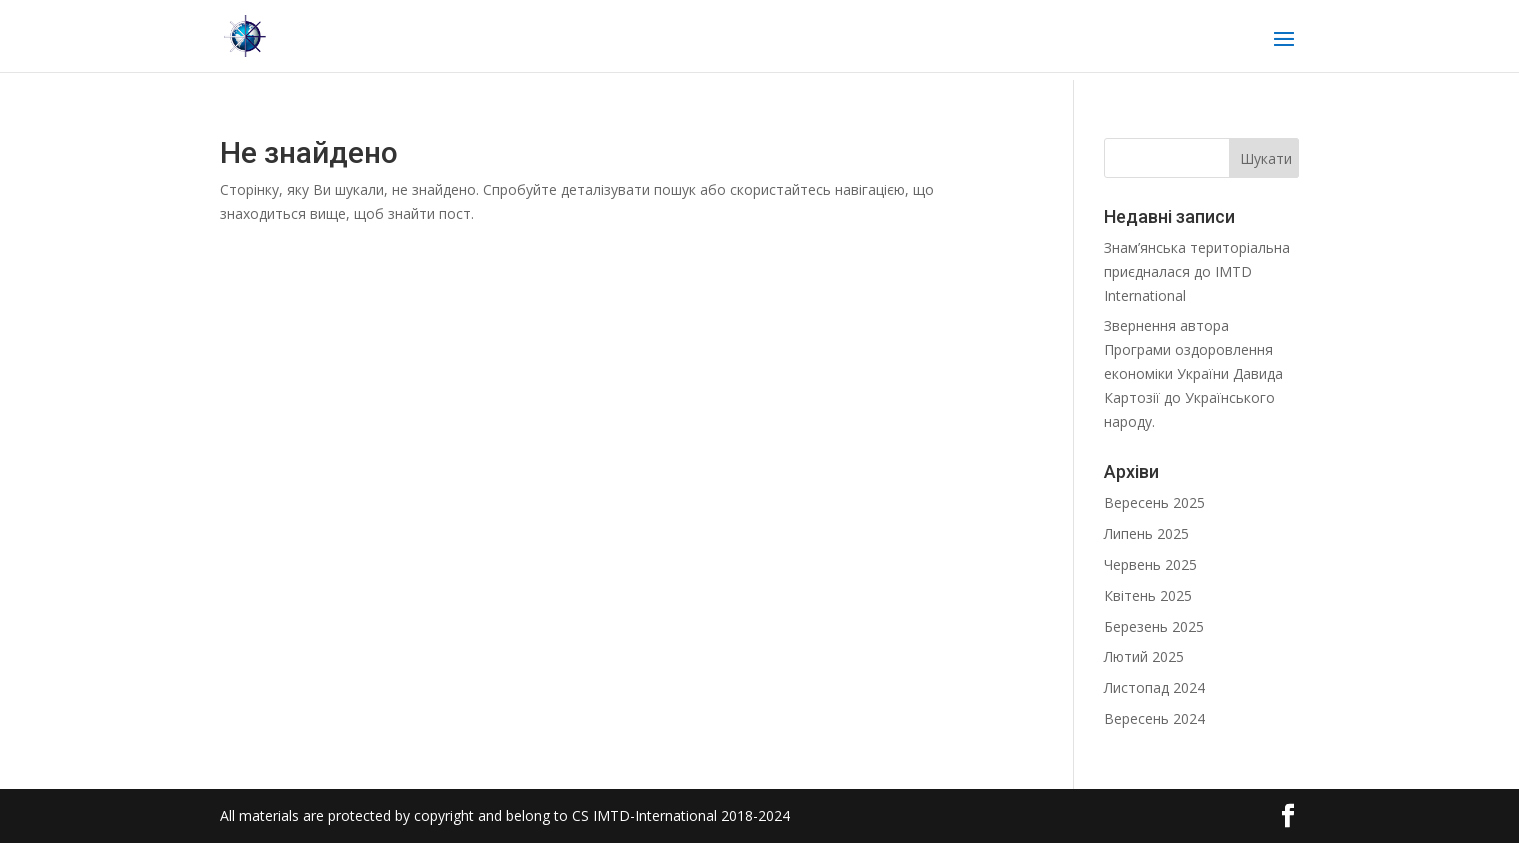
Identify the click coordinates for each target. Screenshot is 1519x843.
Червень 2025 (1150, 564)
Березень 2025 (1154, 626)
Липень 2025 (1146, 533)
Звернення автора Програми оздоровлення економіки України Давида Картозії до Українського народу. (1193, 373)
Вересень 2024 (1154, 718)
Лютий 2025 (1144, 656)
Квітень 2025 (1148, 595)
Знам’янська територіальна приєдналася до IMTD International (1197, 271)
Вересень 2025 (1154, 502)
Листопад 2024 (1154, 687)
